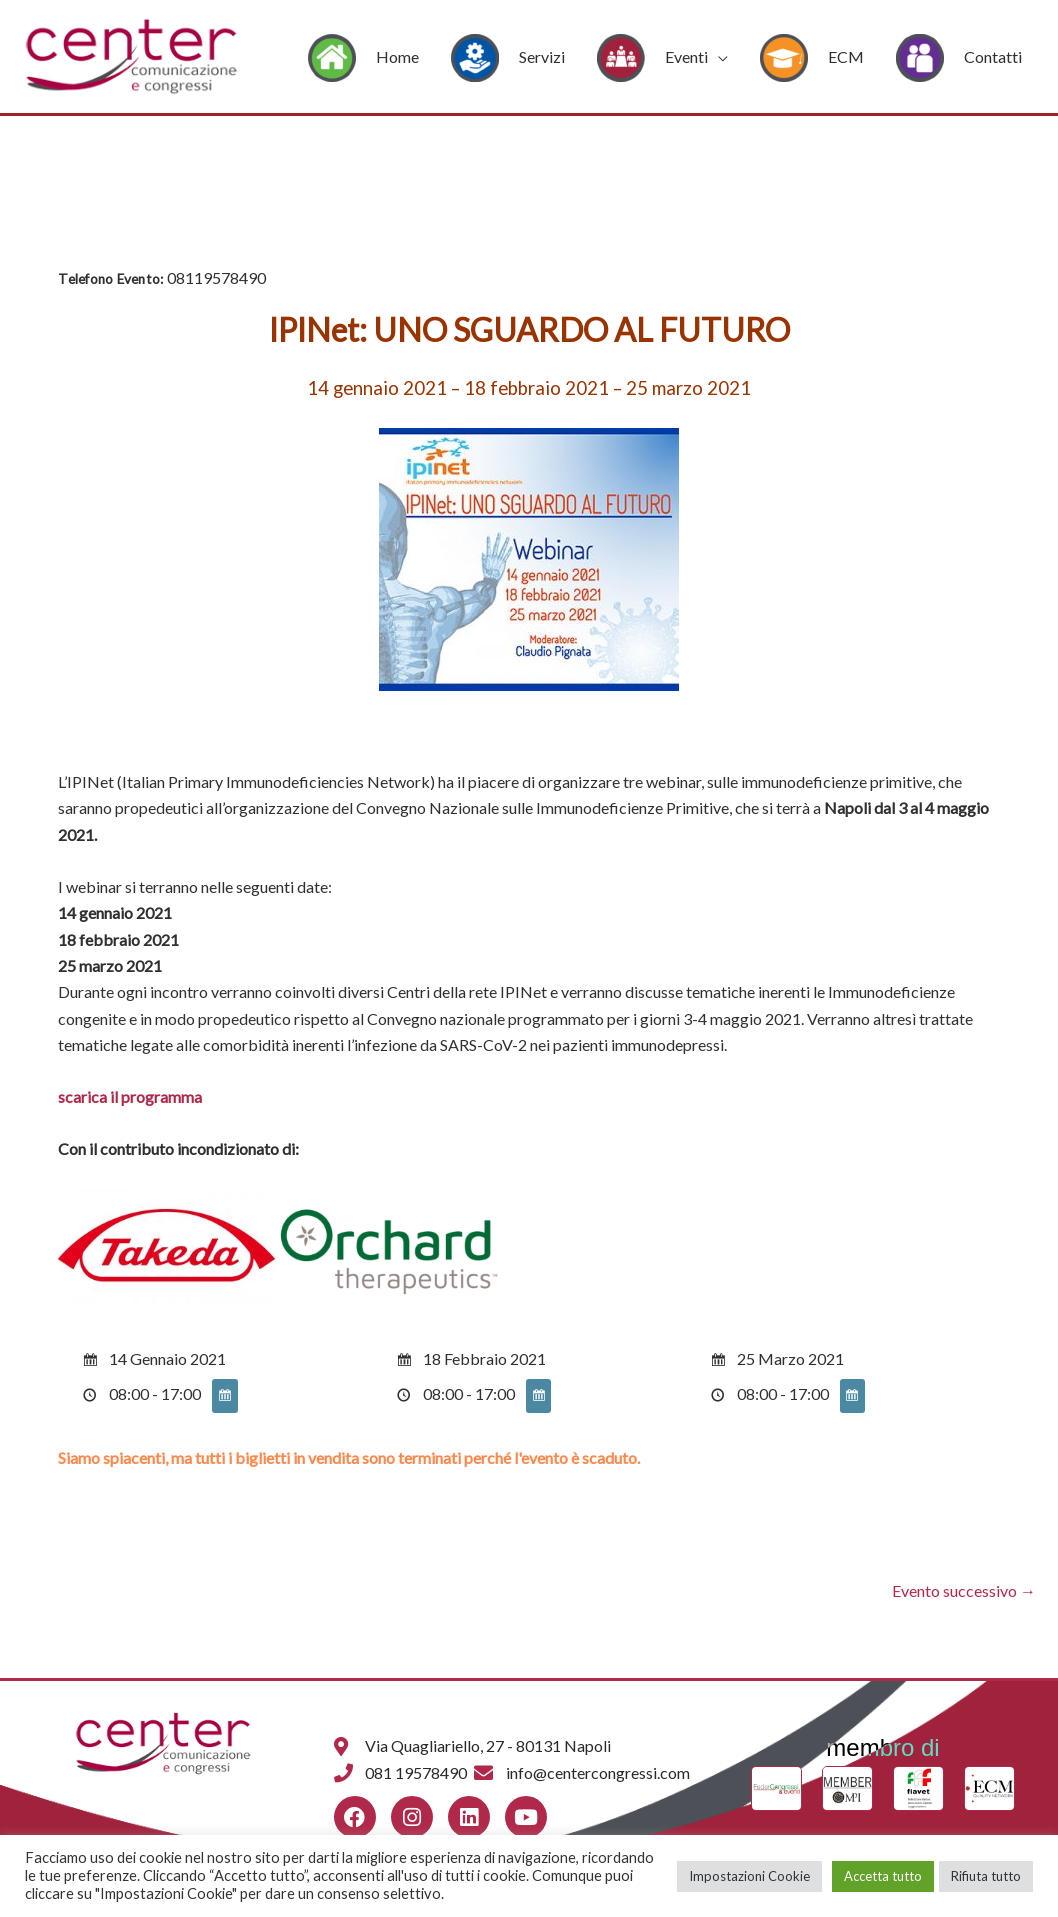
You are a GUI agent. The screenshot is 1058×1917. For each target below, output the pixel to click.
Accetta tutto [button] (883, 1876)
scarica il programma (130, 1096)
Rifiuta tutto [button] (986, 1876)
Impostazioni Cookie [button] (749, 1876)
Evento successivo (964, 1590)
